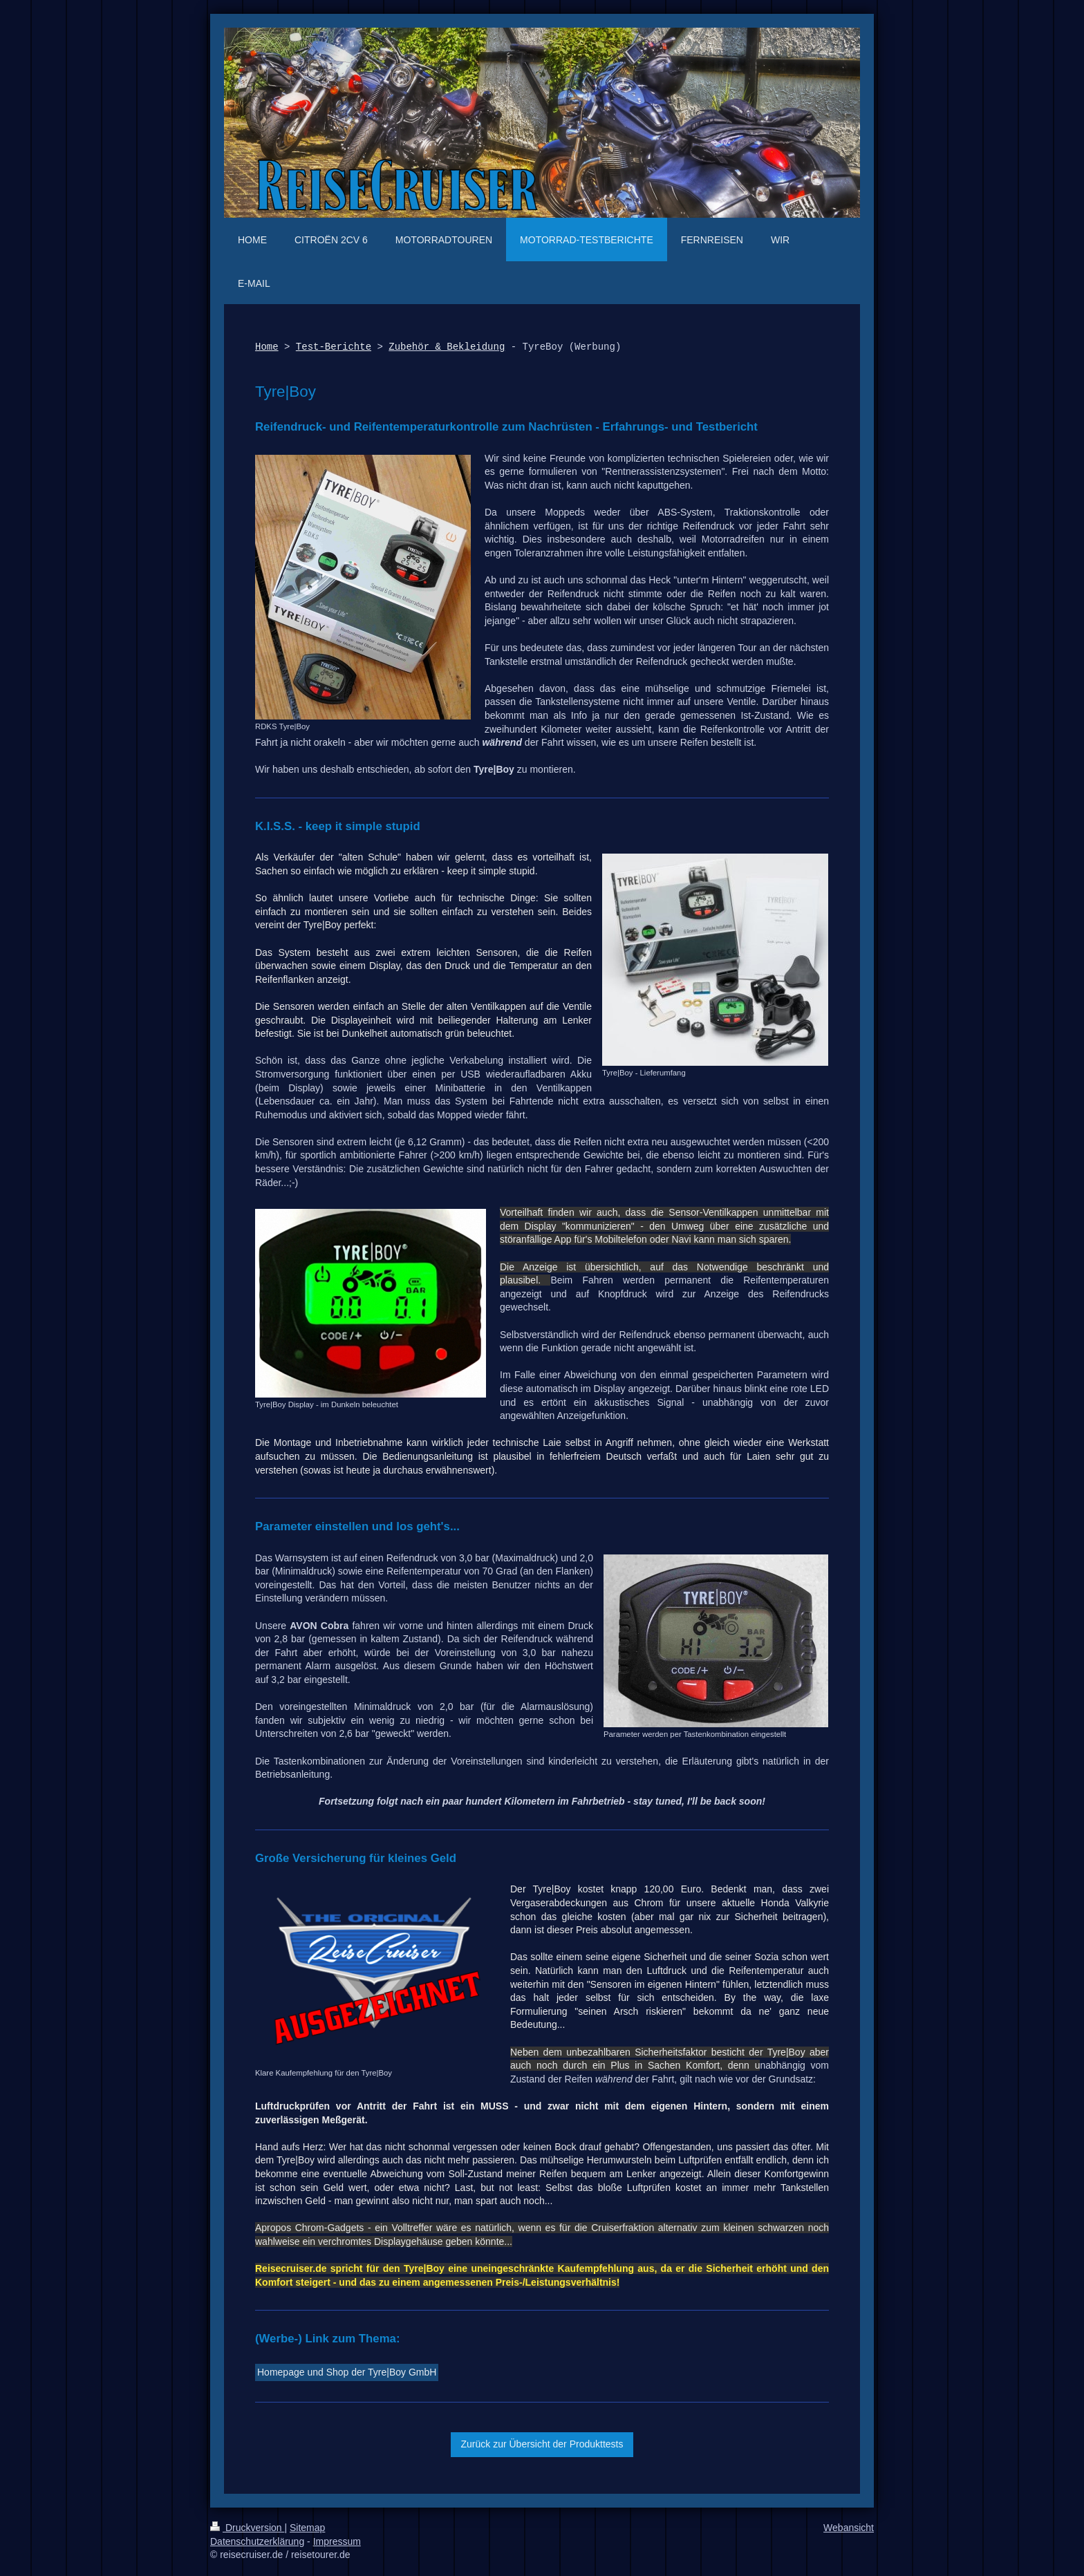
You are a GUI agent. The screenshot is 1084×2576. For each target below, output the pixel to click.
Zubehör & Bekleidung (447, 347)
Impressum (337, 2541)
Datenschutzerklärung (257, 2541)
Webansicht (848, 2527)
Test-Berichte (333, 347)
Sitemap (307, 2527)
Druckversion (247, 2527)
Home (267, 347)
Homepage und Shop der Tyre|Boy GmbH (346, 2372)
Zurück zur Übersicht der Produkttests (542, 2444)
